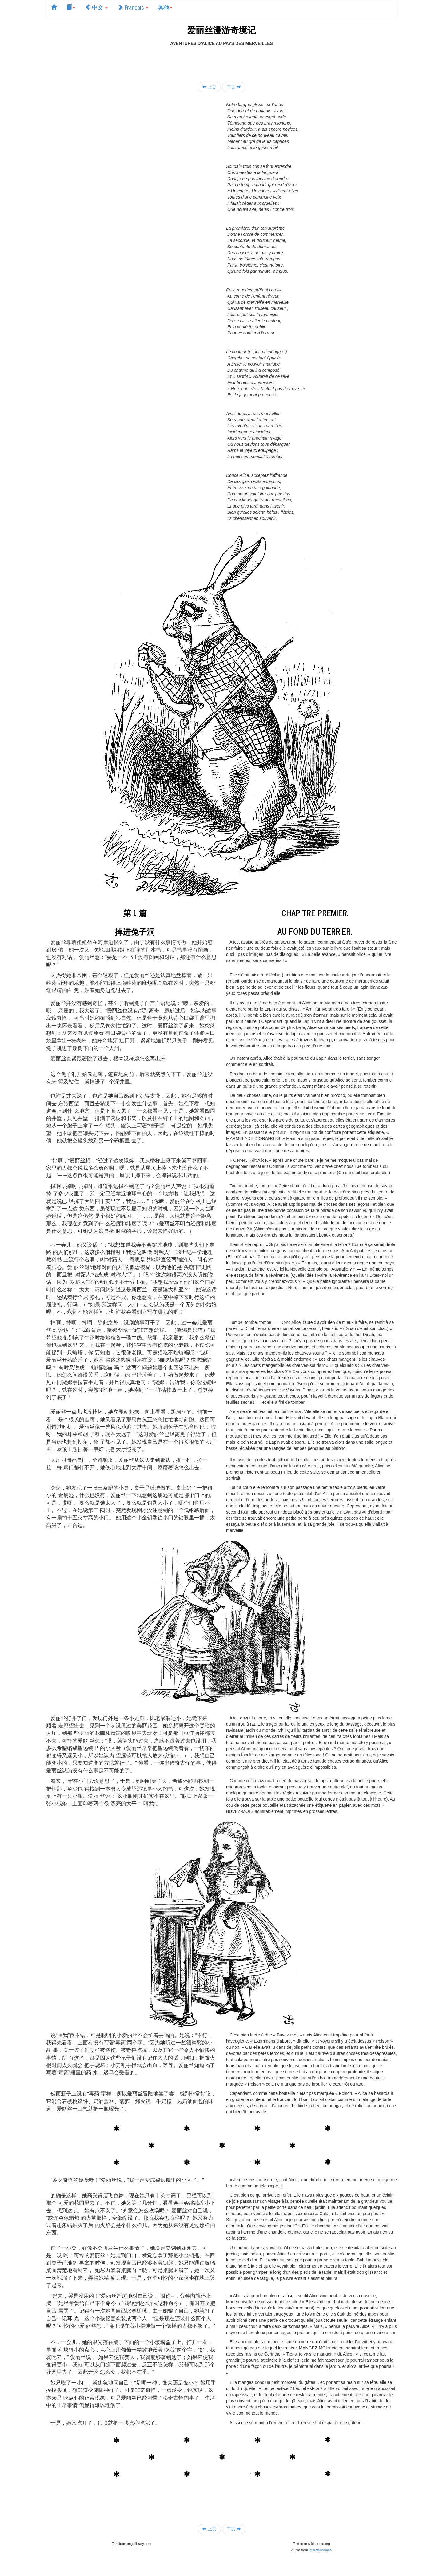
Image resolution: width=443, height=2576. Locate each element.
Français (133, 7)
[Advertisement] (221, 60)
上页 (209, 86)
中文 (96, 7)
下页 (234, 86)
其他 (165, 7)
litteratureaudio (320, 2550)
